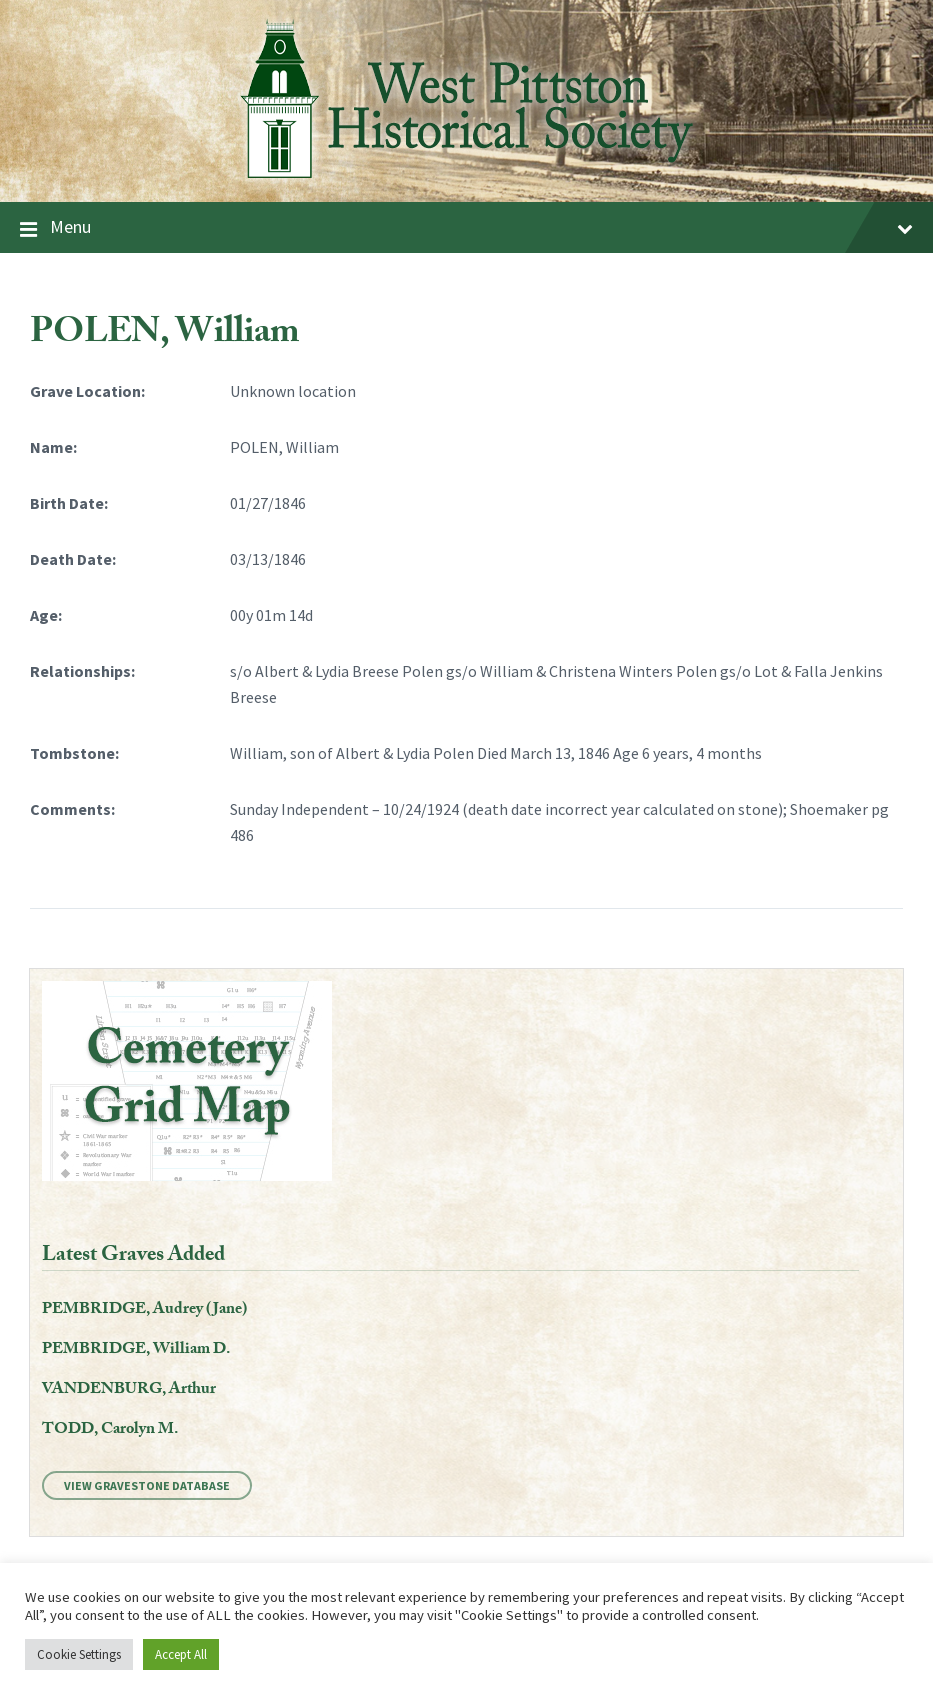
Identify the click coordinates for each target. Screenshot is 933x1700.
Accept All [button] (181, 1654)
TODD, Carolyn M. (110, 1430)
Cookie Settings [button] (79, 1654)
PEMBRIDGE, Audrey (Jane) (144, 1310)
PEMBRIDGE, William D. (136, 1350)
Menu (466, 228)
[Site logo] (467, 183)
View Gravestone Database (147, 1485)
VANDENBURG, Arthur (129, 1390)
